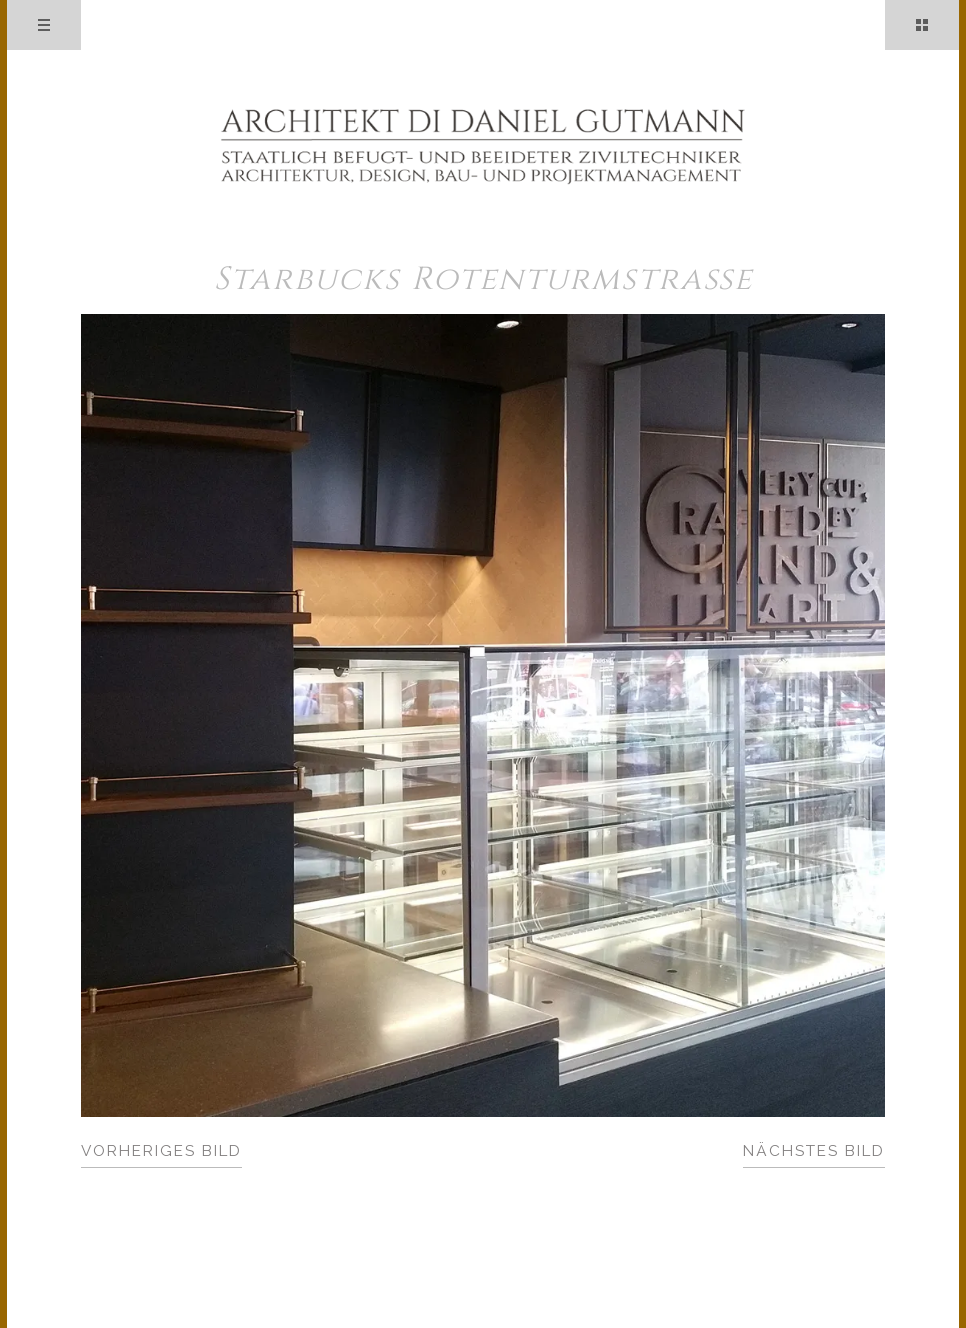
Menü (44, 25)
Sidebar (922, 25)
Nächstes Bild (814, 1151)
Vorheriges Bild (161, 1151)
